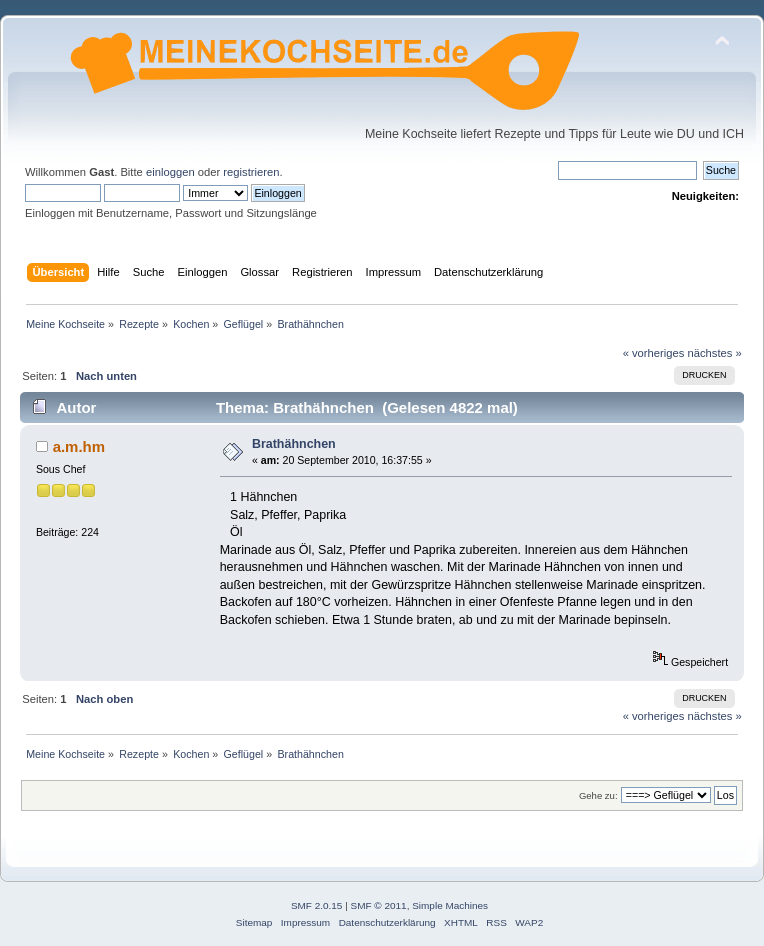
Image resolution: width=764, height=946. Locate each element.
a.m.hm (79, 446)
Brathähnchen (294, 444)
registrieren (251, 172)
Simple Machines (450, 905)
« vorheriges (654, 353)
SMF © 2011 (379, 905)
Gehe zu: (598, 795)
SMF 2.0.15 (317, 905)
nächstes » (715, 353)
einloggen (170, 172)
